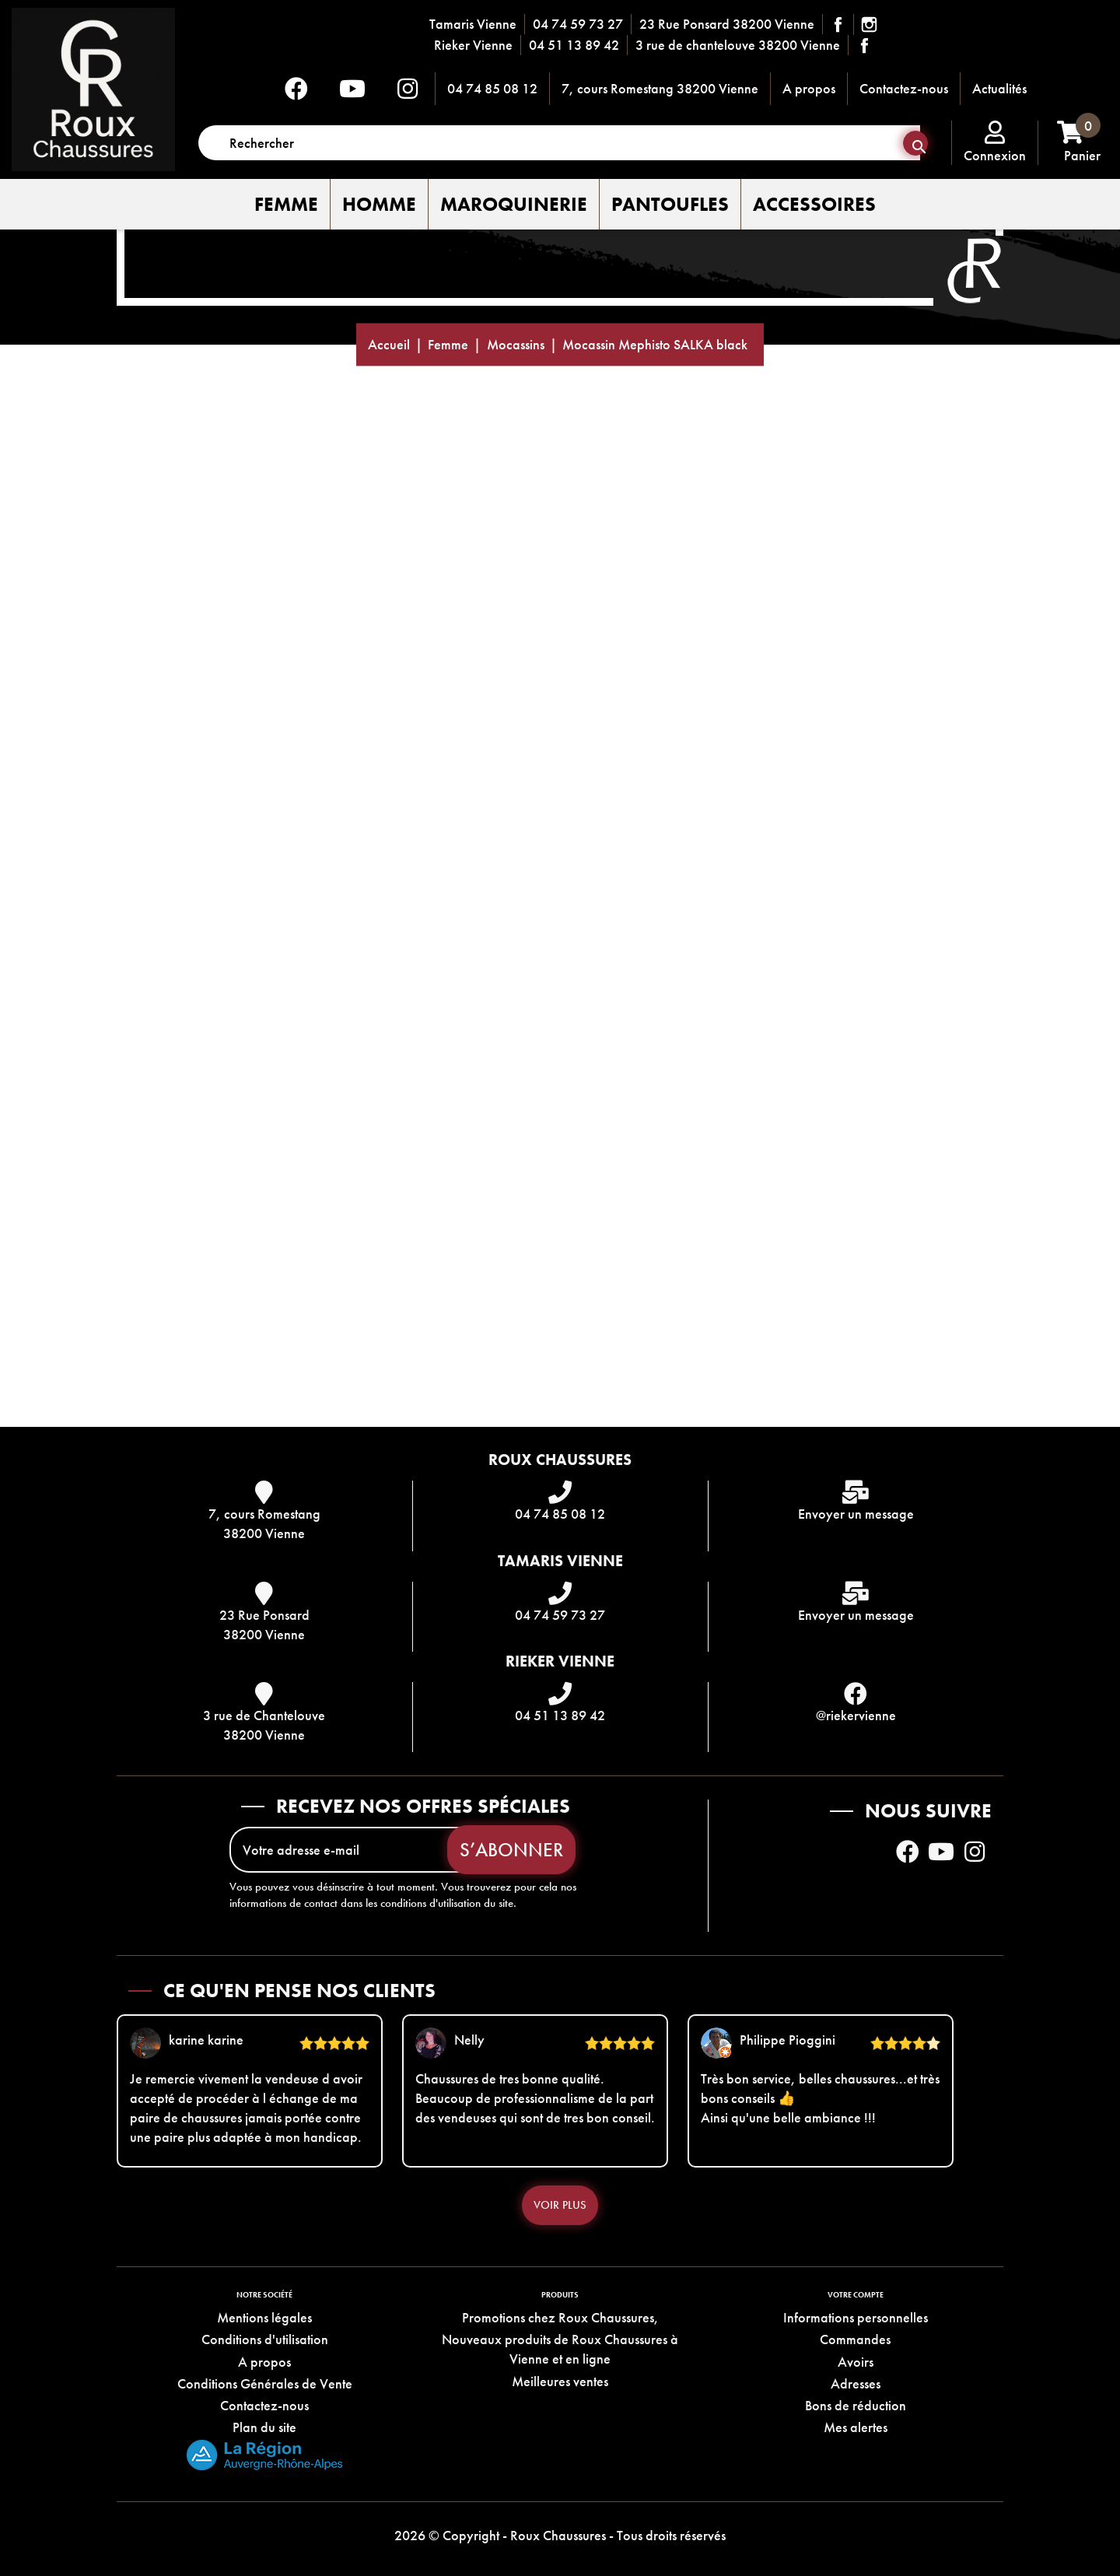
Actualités (999, 88)
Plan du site (264, 2428)
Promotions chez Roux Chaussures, (560, 2317)
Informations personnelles (855, 2317)
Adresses (855, 2383)
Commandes (855, 2340)
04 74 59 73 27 (578, 24)
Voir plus (560, 2205)
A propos (808, 88)
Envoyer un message (856, 1514)
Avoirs (855, 2362)
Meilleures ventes (560, 2381)
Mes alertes (855, 2428)
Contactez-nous (903, 88)
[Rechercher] (559, 142)
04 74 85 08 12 (492, 88)
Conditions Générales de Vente (264, 2383)
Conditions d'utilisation (264, 2340)
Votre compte (856, 2295)
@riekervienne (856, 1715)
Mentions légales (264, 2317)
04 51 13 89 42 (574, 45)
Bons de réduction (855, 2405)
